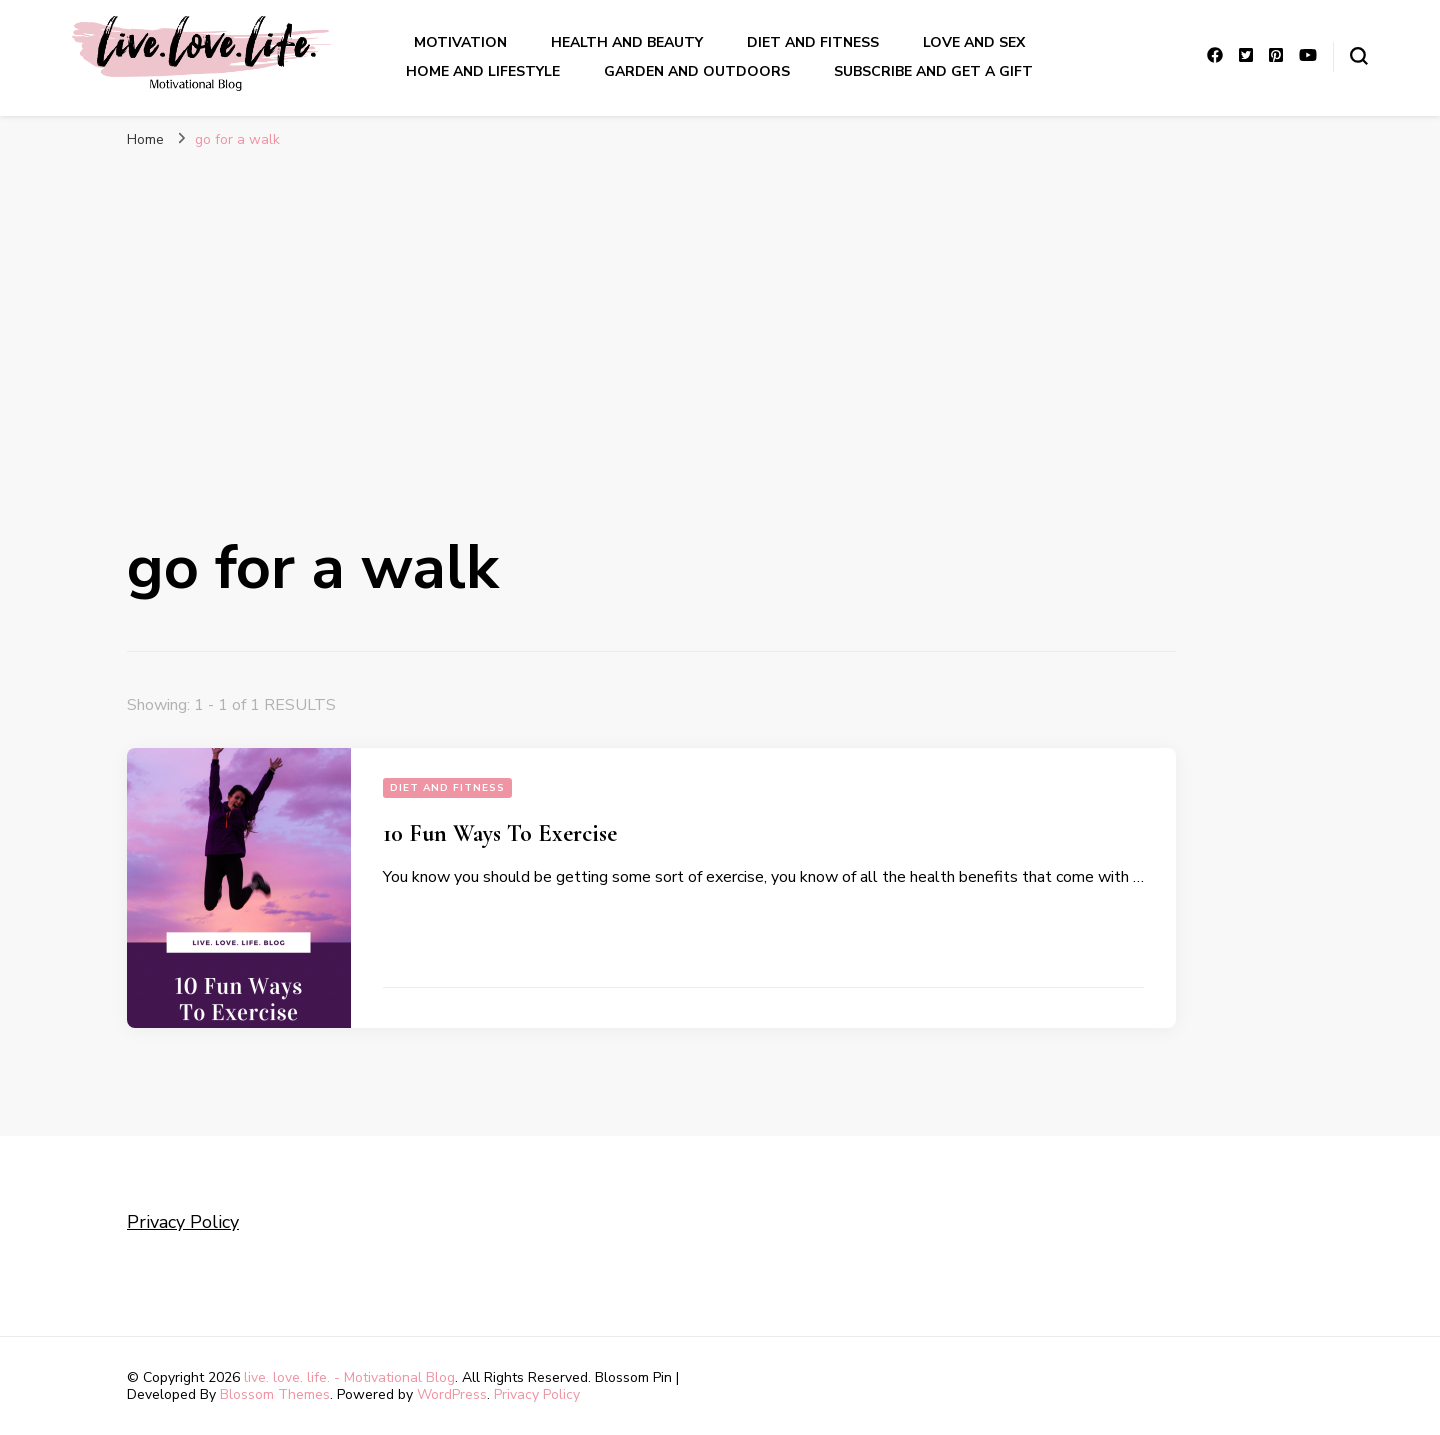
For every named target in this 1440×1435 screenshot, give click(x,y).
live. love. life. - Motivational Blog (349, 1377)
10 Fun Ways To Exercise (500, 833)
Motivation (460, 42)
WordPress (452, 1394)
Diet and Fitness (813, 42)
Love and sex (974, 42)
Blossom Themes (275, 1394)
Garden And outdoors (697, 71)
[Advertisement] (720, 310)
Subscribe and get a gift (933, 71)
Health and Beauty (627, 42)
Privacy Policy (183, 1222)
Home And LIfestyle (483, 71)
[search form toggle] (1359, 56)
